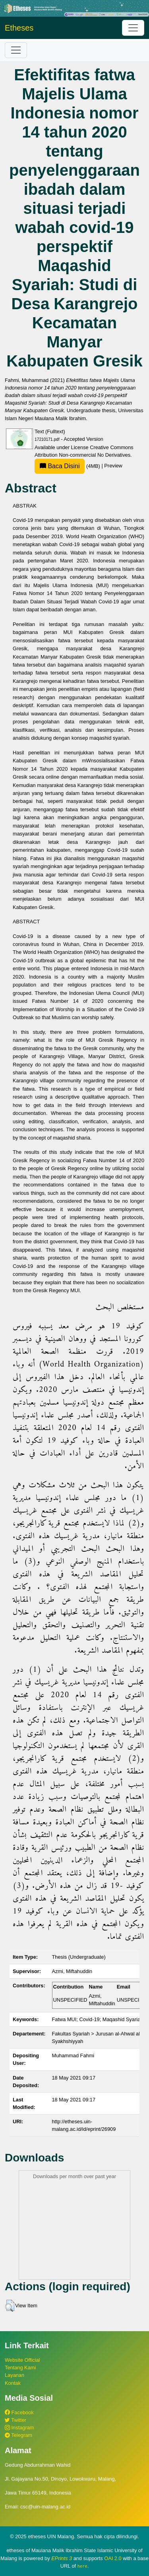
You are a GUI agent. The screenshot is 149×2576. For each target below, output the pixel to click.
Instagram (19, 2428)
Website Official (22, 2360)
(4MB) (68, 466)
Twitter (15, 2420)
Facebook (19, 2412)
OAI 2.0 (112, 2558)
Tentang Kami (20, 2368)
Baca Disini (59, 466)
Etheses (19, 27)
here (82, 2566)
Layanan (14, 2375)
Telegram (18, 2435)
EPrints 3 (61, 2558)
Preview (113, 466)
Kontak (13, 2383)
